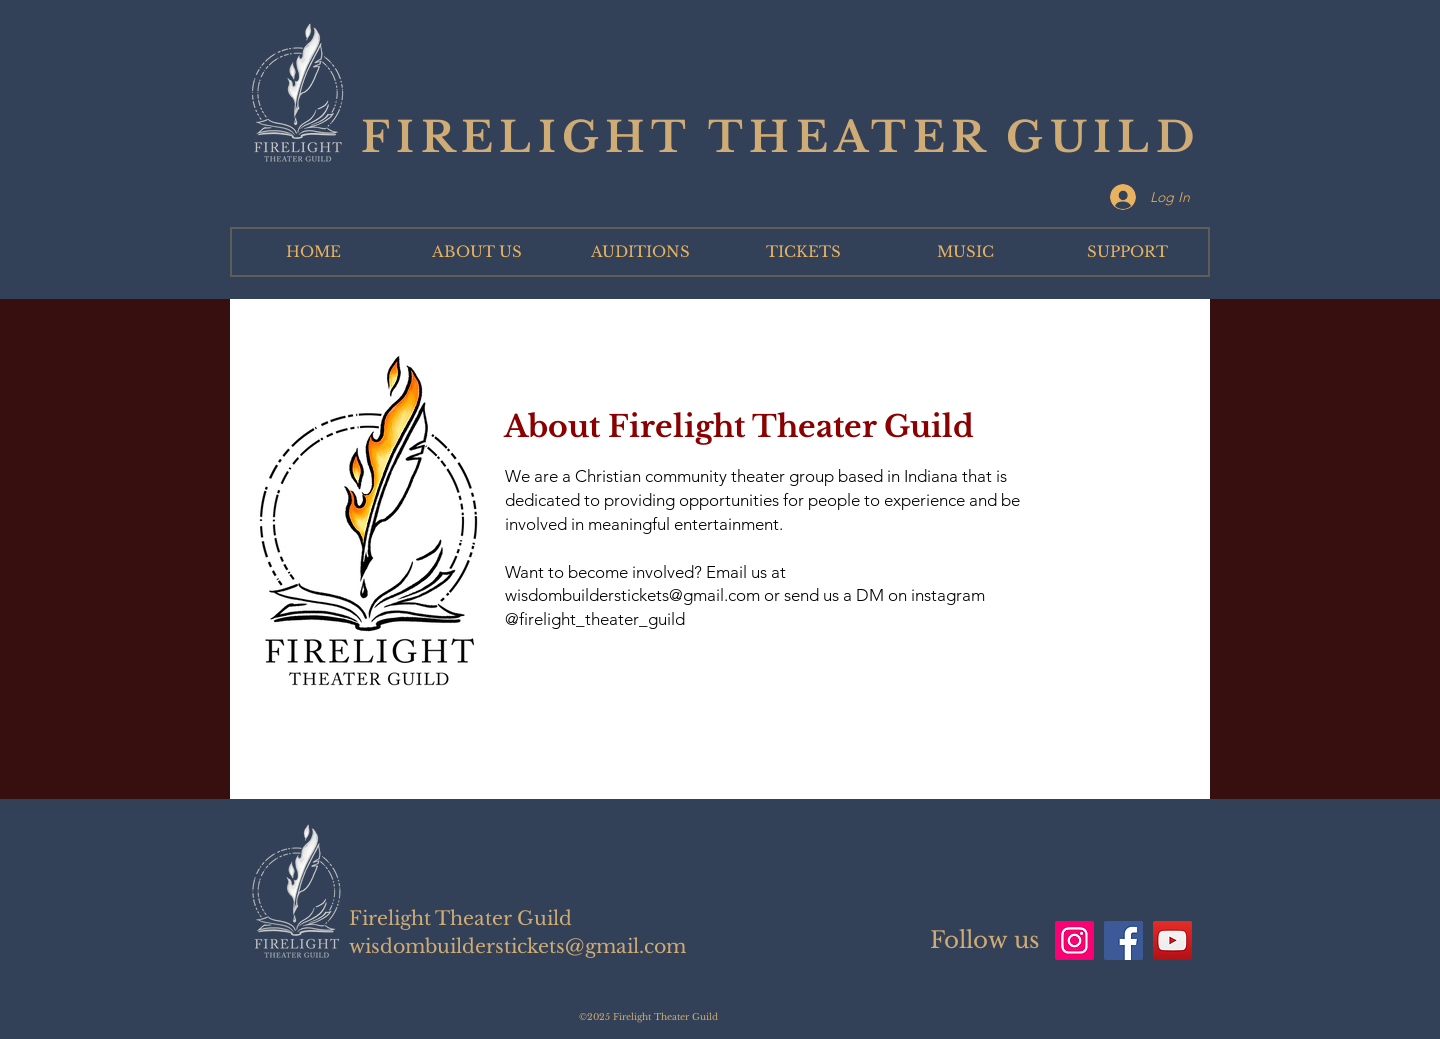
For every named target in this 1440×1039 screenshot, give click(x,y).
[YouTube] (1172, 940)
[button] (476, 252)
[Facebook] (1123, 940)
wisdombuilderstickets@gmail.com (632, 595)
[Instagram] (1074, 940)
